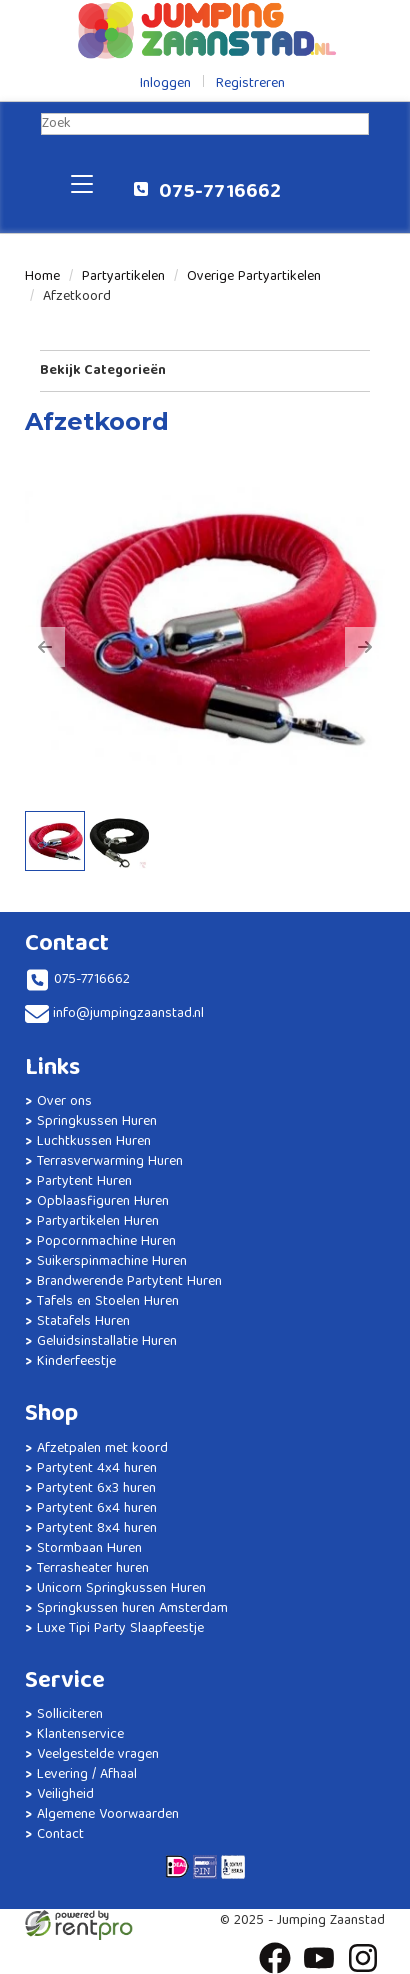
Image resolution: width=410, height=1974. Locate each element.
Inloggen (165, 84)
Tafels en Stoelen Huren (108, 1302)
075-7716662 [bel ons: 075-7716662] (92, 980)
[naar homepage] (205, 30)
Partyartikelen (123, 277)
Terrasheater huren (93, 1569)
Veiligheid (65, 1795)
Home (42, 277)
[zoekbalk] (205, 124)
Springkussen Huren (97, 1122)
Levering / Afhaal (87, 1775)
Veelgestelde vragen (98, 1755)
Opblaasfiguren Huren (103, 1202)
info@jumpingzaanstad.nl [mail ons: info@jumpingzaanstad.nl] (128, 1014)
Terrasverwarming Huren (110, 1162)
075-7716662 (207, 192)
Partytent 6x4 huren (97, 1509)
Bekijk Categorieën (205, 371)
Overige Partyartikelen (254, 277)
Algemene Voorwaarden (108, 1815)
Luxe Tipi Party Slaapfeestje (120, 1629)
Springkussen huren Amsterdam (132, 1609)
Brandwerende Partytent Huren (129, 1282)
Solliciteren (70, 1715)
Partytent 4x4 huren (97, 1469)
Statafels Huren (83, 1322)
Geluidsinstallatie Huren (107, 1342)
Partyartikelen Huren (98, 1222)
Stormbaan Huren (89, 1549)
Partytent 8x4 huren (97, 1529)
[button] (45, 647)
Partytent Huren (84, 1182)
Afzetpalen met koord (102, 1449)
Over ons (64, 1102)
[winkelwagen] (323, 183)
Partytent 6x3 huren (96, 1489)
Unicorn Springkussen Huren (121, 1589)
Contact (60, 1835)
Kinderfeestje (76, 1362)
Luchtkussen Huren (94, 1142)
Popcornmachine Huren (106, 1242)
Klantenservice (80, 1735)
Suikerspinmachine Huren (112, 1262)
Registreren (250, 84)
